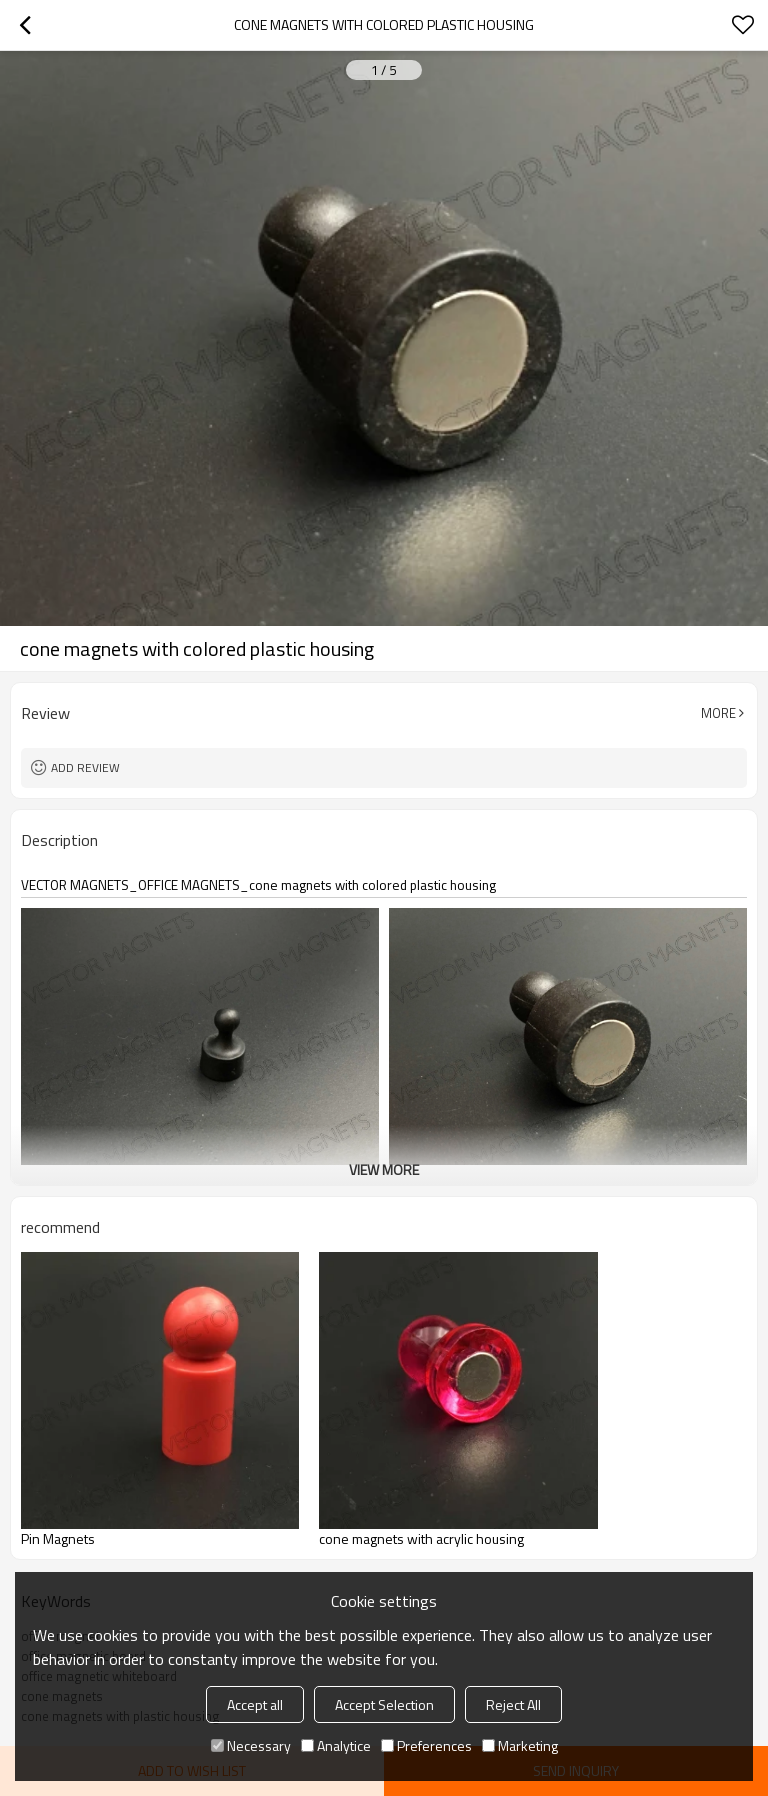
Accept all (255, 1704)
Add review (85, 767)
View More (384, 1169)
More (718, 713)
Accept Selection (384, 1704)
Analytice (336, 1745)
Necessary (251, 1745)
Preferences (426, 1745)
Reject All (513, 1704)
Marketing (520, 1745)
